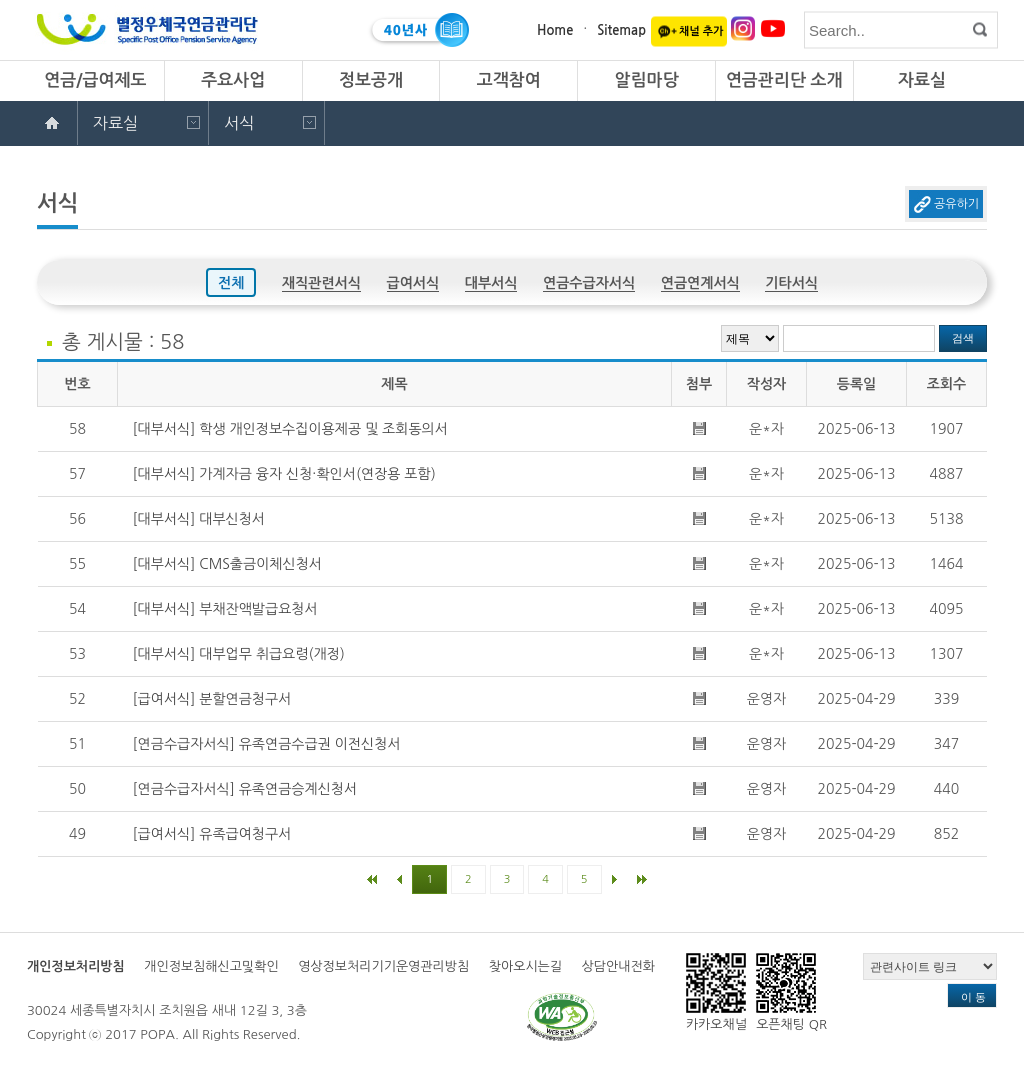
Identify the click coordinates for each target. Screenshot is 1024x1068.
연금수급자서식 (589, 283)
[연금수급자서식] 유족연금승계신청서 (245, 789)
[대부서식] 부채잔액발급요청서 (225, 609)
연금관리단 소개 (784, 80)
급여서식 (413, 283)
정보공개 (371, 80)
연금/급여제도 (95, 80)
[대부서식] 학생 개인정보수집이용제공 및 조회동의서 (290, 429)
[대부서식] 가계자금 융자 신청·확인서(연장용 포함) (284, 474)
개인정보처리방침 (76, 966)
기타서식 (791, 283)
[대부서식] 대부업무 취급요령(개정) (239, 654)
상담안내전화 (618, 966)
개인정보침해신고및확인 (211, 966)
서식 (239, 123)
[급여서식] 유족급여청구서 (212, 834)
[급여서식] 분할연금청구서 (212, 699)
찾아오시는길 (525, 966)
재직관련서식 (321, 283)
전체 (231, 283)
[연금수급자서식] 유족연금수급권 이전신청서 (267, 744)
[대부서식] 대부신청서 (199, 519)
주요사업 (233, 80)
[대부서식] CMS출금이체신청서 (227, 564)
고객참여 (509, 80)
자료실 (922, 80)
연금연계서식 (700, 283)
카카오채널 (716, 992)
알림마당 (646, 80)
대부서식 (491, 283)
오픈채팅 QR (791, 992)
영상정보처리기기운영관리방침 (383, 966)
